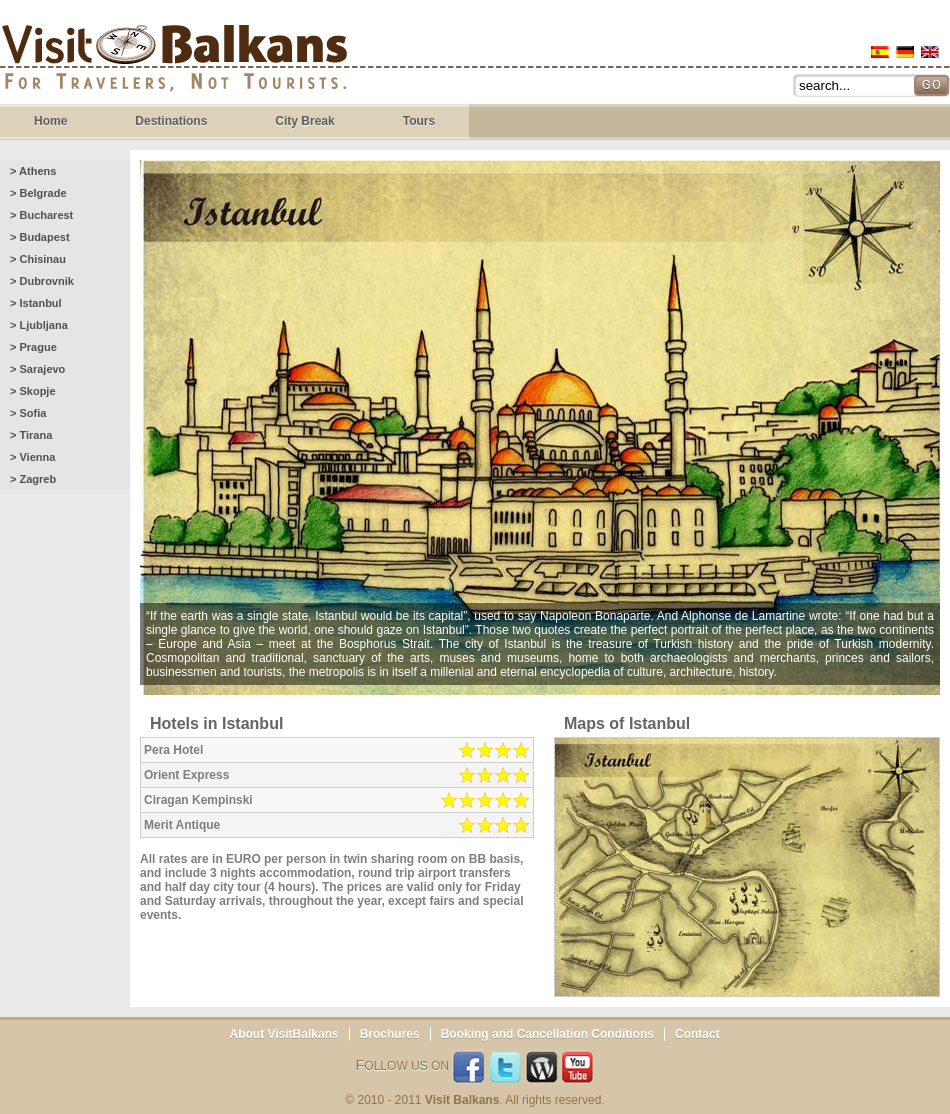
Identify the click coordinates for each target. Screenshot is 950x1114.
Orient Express (186, 775)
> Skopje (33, 391)
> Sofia (28, 413)
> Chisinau (38, 259)
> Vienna (32, 457)
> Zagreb (33, 479)
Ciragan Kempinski (198, 800)
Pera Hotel (173, 750)
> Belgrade (38, 193)
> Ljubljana (39, 325)
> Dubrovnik (42, 281)
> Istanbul (36, 303)
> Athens (33, 171)
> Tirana (31, 435)
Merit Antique (182, 825)
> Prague (33, 347)
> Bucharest (41, 215)
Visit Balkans (174, 60)
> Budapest (40, 237)
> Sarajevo (37, 369)
